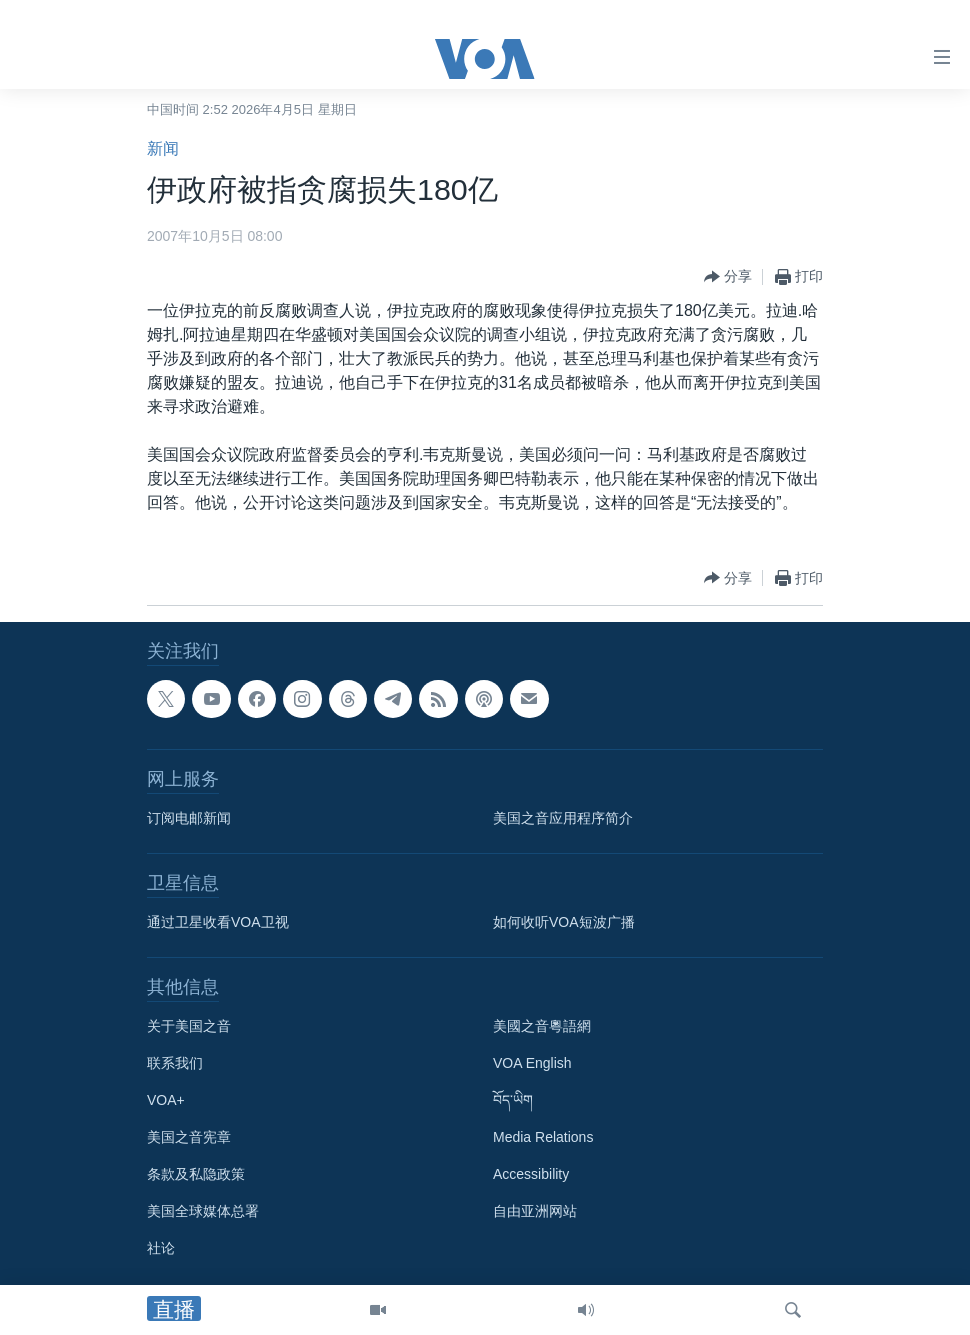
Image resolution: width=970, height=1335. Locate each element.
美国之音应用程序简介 (563, 818)
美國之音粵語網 (542, 1026)
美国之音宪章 (189, 1137)
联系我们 (175, 1063)
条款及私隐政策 (196, 1174)
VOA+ (166, 1100)
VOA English (532, 1063)
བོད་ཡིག (513, 1100)
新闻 (163, 148)
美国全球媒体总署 (203, 1211)
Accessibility (531, 1174)
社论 (161, 1248)
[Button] (728, 277)
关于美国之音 (189, 1026)
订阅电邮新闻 (189, 818)
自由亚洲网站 (535, 1211)
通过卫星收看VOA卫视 (218, 922)
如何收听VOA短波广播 (564, 922)
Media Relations (543, 1137)
